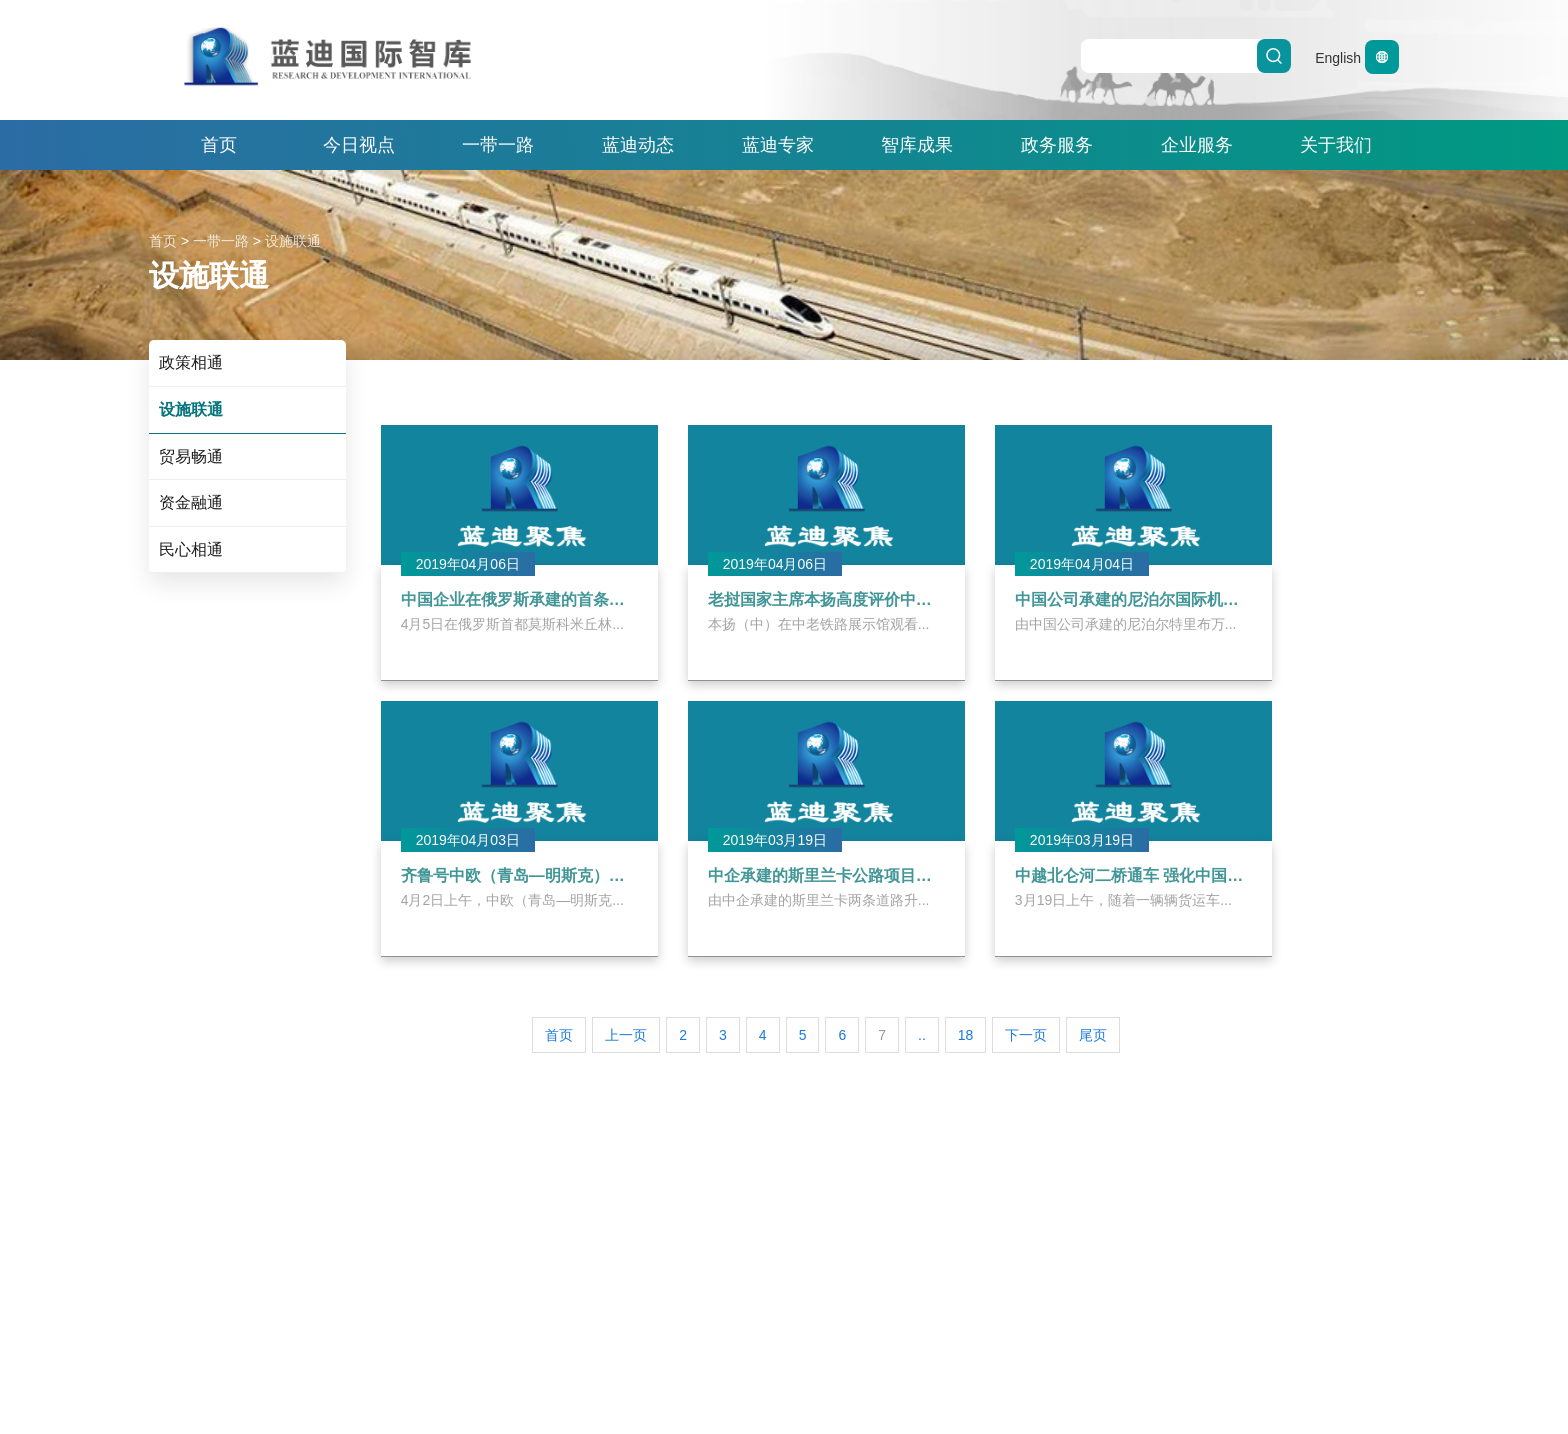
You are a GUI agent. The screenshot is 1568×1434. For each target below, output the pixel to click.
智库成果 (917, 145)
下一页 (1026, 1035)
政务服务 (1057, 145)
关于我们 (1336, 145)
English (1357, 58)
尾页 (1093, 1035)
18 (966, 1035)
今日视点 (359, 145)
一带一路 (498, 145)
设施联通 (293, 241)
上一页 (626, 1035)
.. (922, 1035)
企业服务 (1197, 145)
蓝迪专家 (778, 145)
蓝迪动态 (638, 145)
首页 (219, 145)
